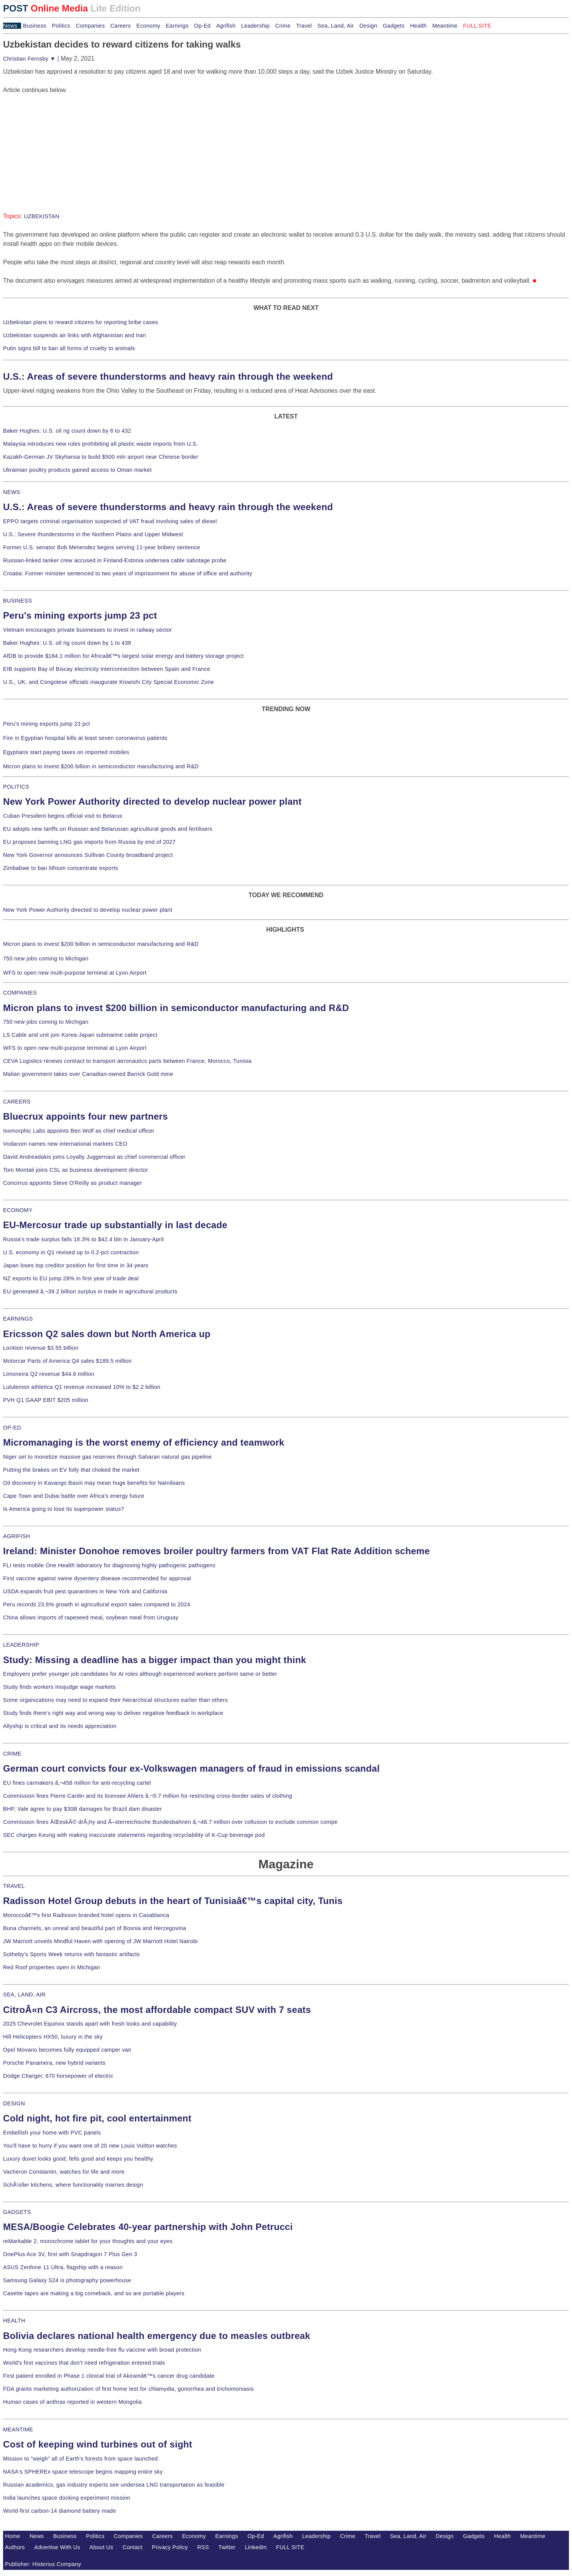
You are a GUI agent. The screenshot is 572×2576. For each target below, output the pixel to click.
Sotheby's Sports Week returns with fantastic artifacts (71, 1954)
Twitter (227, 2547)
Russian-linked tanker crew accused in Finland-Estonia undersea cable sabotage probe (115, 560)
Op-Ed (202, 26)
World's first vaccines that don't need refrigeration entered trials (84, 2363)
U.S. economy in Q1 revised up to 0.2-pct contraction (71, 1252)
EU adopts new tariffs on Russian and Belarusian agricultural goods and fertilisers (107, 829)
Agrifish (226, 26)
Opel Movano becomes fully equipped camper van (67, 2050)
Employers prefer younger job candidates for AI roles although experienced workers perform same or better (140, 1674)
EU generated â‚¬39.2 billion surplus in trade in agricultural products (90, 1291)
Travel (304, 26)
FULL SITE (290, 2547)
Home (12, 2536)
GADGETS (17, 2212)
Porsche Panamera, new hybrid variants (54, 2063)
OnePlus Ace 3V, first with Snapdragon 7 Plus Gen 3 (70, 2254)
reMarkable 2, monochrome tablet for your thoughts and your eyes (88, 2241)
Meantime (445, 26)
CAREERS (17, 1102)
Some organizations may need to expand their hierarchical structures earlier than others (115, 1700)
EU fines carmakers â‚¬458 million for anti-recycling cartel (77, 1783)
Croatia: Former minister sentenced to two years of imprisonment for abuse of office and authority (127, 573)
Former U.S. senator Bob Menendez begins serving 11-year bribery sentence (101, 547)
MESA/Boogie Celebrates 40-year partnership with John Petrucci (148, 2227)
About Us (101, 2547)
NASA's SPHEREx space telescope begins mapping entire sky (83, 2472)
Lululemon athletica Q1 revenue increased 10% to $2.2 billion (81, 1387)
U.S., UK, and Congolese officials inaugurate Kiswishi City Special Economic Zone (108, 682)
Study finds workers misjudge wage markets (59, 1687)
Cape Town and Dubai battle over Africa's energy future (74, 1496)
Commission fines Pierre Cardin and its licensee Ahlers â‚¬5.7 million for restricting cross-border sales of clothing (147, 1796)
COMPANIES (20, 993)
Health (418, 26)
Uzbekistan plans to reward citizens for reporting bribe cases (80, 322)
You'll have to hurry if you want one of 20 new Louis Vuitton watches (90, 2146)
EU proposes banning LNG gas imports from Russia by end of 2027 (89, 842)
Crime (283, 26)
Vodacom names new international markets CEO (65, 1144)
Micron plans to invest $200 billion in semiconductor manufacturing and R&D (101, 766)
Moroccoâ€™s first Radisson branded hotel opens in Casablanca (86, 1915)
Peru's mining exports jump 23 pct (80, 615)
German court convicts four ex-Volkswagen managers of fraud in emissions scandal (191, 1768)
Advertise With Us (57, 2547)
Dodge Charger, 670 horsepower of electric (58, 2076)
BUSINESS (17, 601)
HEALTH (14, 2320)
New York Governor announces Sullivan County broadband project (88, 855)
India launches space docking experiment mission (66, 2498)
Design (368, 26)
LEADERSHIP (21, 1645)
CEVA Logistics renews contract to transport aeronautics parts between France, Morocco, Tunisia (127, 1061)
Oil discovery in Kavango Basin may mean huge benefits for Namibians (94, 1483)
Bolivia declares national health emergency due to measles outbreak (156, 2336)
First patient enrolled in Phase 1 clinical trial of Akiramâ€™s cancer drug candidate (109, 2376)
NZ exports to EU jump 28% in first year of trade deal (71, 1278)
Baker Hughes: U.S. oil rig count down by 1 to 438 (67, 643)
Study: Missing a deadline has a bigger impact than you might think (154, 1660)
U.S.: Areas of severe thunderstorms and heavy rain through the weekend (168, 376)
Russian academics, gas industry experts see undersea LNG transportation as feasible (114, 2485)
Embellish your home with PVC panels (52, 2133)
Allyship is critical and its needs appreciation (60, 1726)
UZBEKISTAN (41, 216)
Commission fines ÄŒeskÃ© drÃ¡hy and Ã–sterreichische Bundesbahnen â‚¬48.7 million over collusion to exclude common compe (170, 1822)
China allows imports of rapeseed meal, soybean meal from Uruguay (90, 1617)
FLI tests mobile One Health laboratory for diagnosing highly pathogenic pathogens (109, 1565)
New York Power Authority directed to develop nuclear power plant (152, 801)
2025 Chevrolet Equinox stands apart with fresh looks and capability (90, 2024)
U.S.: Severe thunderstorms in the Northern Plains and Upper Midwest (93, 534)
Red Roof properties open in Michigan (51, 1967)
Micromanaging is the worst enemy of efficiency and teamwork (143, 1442)
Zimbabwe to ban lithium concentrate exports (60, 868)
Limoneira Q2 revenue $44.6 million (48, 1374)
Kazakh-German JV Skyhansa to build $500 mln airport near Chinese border (100, 457)
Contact (133, 2547)
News (10, 26)
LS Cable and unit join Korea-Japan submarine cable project (80, 1035)
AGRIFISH (16, 1536)
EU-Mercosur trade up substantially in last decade (115, 1225)
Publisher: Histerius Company (43, 2564)
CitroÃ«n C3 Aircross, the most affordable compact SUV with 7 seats (157, 2009)
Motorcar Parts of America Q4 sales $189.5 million (67, 1361)
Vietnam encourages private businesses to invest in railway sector (87, 630)
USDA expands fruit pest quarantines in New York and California (85, 1591)
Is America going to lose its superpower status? (63, 1509)
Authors (15, 2547)
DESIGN (14, 2103)
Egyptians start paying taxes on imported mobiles (66, 752)
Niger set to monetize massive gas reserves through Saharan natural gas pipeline (107, 1457)
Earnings (177, 26)
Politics (61, 26)
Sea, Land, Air (335, 26)
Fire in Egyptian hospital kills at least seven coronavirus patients (85, 738)
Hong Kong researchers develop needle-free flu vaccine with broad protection (102, 2350)
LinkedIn (256, 2547)
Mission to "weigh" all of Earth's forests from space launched (80, 2459)
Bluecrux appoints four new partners (85, 1116)
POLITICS (16, 787)
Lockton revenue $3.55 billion (41, 1348)
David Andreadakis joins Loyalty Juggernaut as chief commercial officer (94, 1157)
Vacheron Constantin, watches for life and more (64, 2172)
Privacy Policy (170, 2547)
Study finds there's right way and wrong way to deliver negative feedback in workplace (113, 1713)
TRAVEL (14, 1886)
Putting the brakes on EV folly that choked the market (71, 1470)
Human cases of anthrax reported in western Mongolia (72, 2402)
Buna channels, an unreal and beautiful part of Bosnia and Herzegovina (94, 1928)
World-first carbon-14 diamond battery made (59, 2511)
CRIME (12, 1754)
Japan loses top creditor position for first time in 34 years (75, 1265)
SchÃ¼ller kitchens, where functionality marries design (73, 2185)
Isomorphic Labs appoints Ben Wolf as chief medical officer (79, 1131)
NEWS (11, 492)
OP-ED (12, 1428)
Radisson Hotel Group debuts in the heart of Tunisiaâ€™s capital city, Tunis (172, 1901)
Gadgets (394, 26)
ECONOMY (18, 1210)
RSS (203, 2547)
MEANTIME (18, 2429)
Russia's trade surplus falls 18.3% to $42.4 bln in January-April (83, 1239)
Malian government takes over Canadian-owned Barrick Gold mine (88, 1074)
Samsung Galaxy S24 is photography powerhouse (67, 2280)
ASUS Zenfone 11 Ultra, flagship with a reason (63, 2267)
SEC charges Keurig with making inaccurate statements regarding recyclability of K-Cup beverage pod (134, 1835)
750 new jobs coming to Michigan (46, 958)
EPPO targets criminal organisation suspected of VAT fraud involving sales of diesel (110, 521)
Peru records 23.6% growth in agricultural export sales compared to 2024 (96, 1604)
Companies (90, 26)
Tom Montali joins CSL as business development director (75, 1170)
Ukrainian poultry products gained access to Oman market (77, 470)
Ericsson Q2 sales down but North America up (106, 1334)
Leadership (255, 26)
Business (34, 26)
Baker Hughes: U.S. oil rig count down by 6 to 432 (67, 431)
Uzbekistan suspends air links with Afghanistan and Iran (74, 335)
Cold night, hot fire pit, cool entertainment (97, 2118)
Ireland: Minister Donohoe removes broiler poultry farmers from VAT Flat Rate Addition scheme (216, 1551)
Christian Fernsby (29, 59)
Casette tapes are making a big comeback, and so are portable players (93, 2293)
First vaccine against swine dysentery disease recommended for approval (97, 1578)
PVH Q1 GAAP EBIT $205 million (45, 1400)
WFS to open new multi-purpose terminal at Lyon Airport (74, 973)
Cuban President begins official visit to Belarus (62, 816)
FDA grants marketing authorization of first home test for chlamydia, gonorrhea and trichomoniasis (128, 2389)
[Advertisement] (60, 143)
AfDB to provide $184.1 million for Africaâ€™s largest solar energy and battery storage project (123, 656)
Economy (148, 26)
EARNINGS (18, 1319)
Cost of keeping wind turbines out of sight (97, 2444)
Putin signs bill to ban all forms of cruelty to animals (69, 348)
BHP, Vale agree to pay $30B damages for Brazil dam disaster (82, 1809)
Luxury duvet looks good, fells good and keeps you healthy (78, 2159)
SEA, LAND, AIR (24, 1994)
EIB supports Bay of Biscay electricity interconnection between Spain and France (106, 669)
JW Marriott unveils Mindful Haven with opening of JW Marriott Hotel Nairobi (100, 1941)
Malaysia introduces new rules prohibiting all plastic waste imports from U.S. (100, 444)
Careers (120, 26)
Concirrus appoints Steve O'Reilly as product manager (72, 1183)
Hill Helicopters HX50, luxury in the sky (53, 2037)
